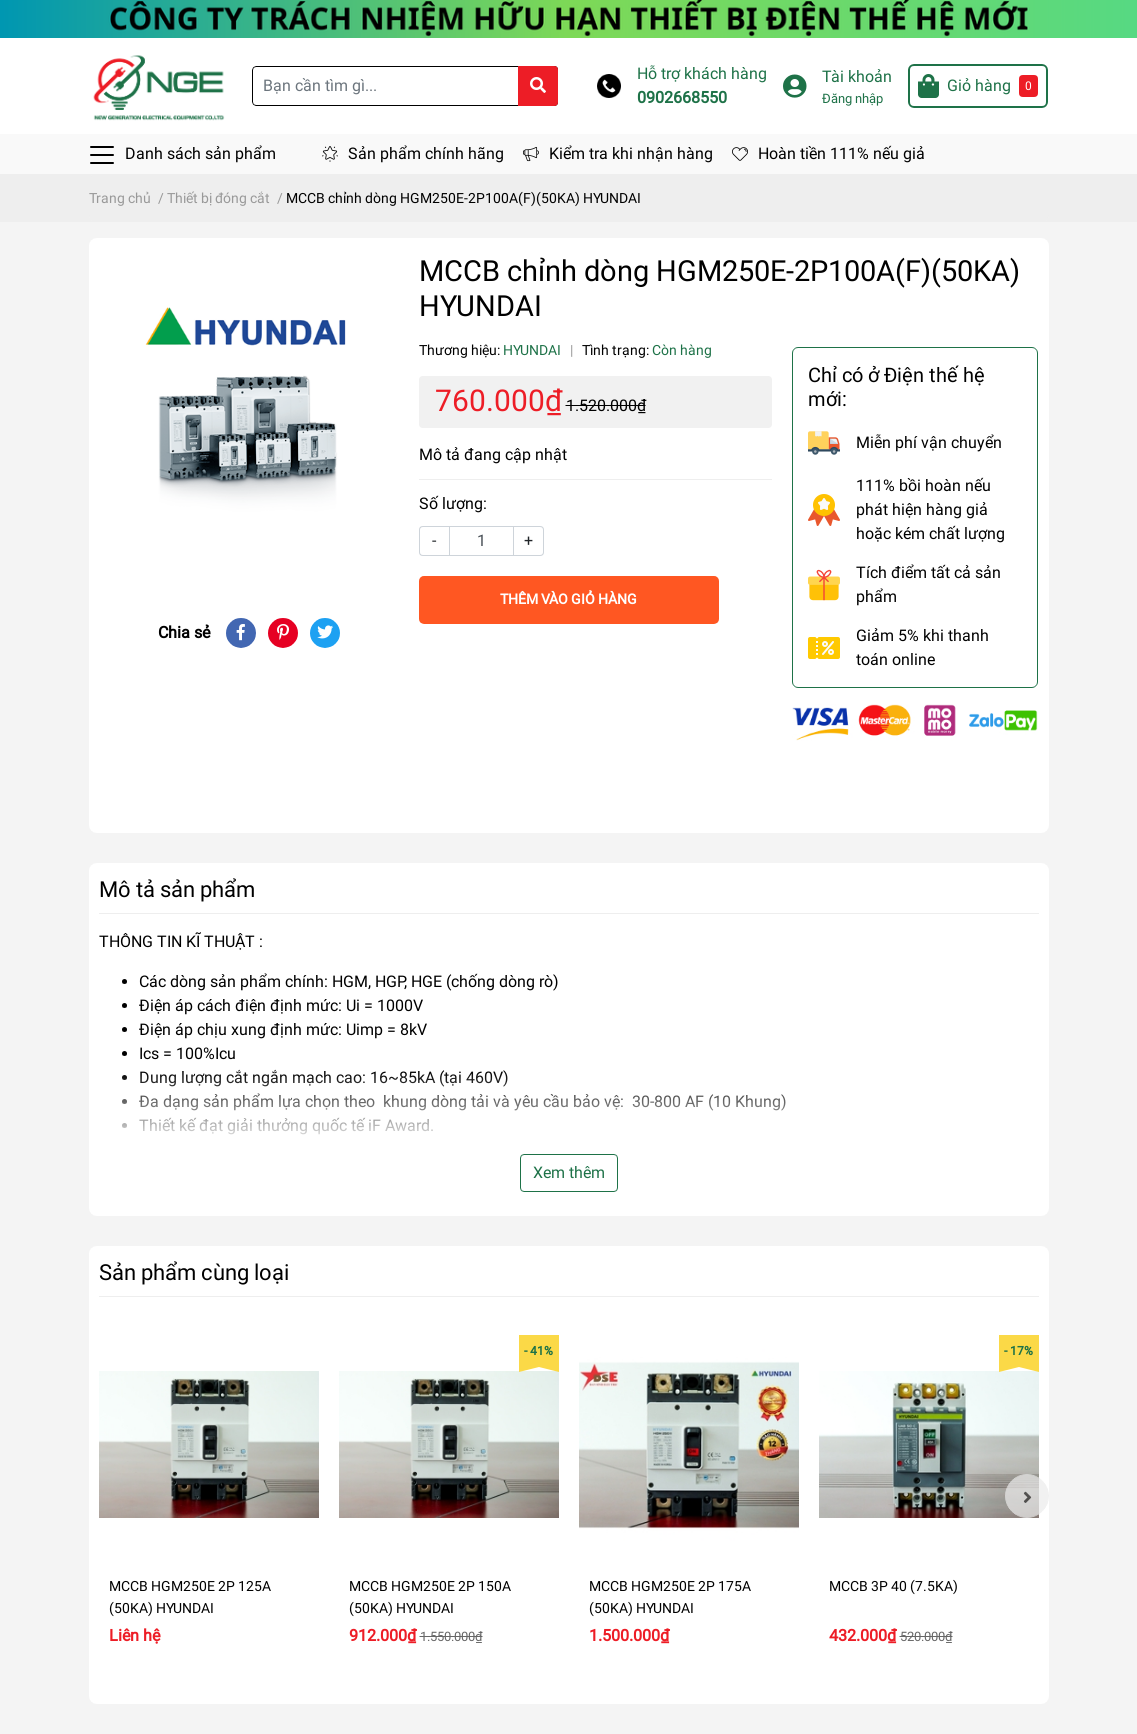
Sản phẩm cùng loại (194, 1272)
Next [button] (1027, 1496)
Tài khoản (857, 76)
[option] (209, 1496)
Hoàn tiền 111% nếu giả (841, 153)
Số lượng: (453, 503)
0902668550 (682, 97)
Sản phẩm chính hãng (426, 153)
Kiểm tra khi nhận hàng (631, 153)
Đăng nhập (852, 98)
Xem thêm (569, 1172)
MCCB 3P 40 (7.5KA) (893, 1586)
